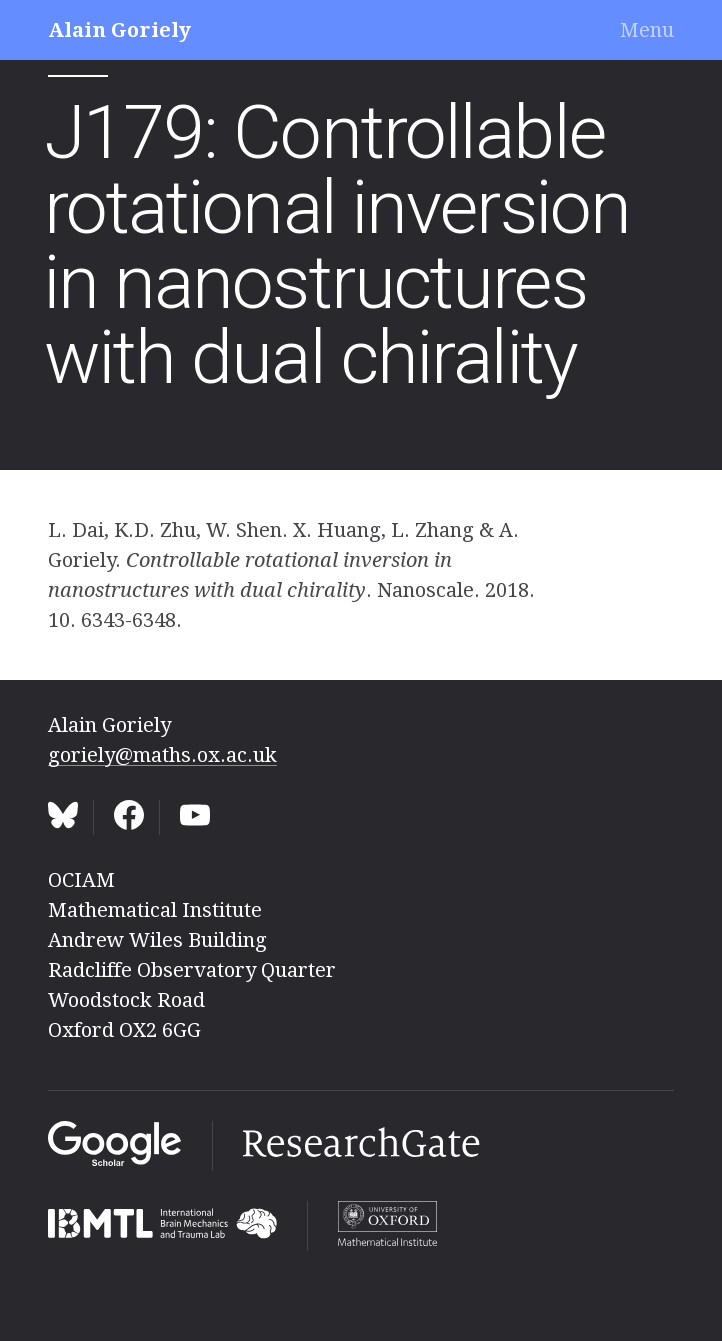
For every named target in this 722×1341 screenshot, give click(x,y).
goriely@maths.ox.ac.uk (162, 755)
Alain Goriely (119, 30)
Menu (647, 30)
